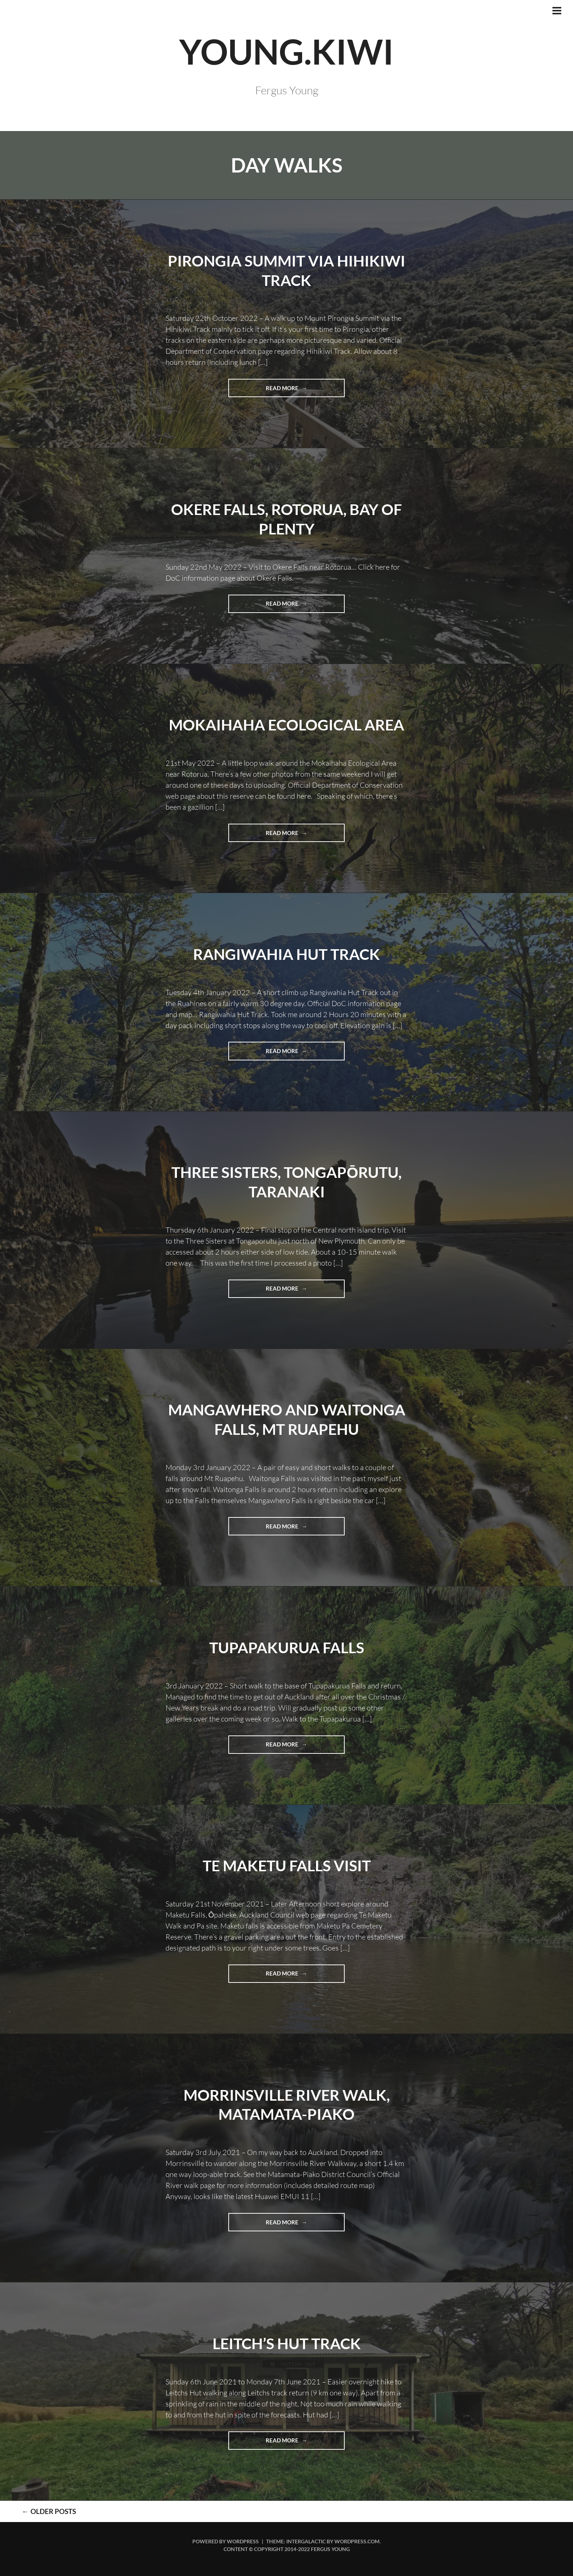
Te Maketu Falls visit (286, 1864)
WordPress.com (357, 2541)
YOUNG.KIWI (287, 50)
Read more (298, 390)
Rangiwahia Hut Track (286, 953)
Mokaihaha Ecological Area (287, 724)
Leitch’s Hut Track (286, 2342)
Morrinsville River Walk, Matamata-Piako (286, 2104)
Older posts (40, 2510)
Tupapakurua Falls (286, 1646)
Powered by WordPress (225, 2541)
